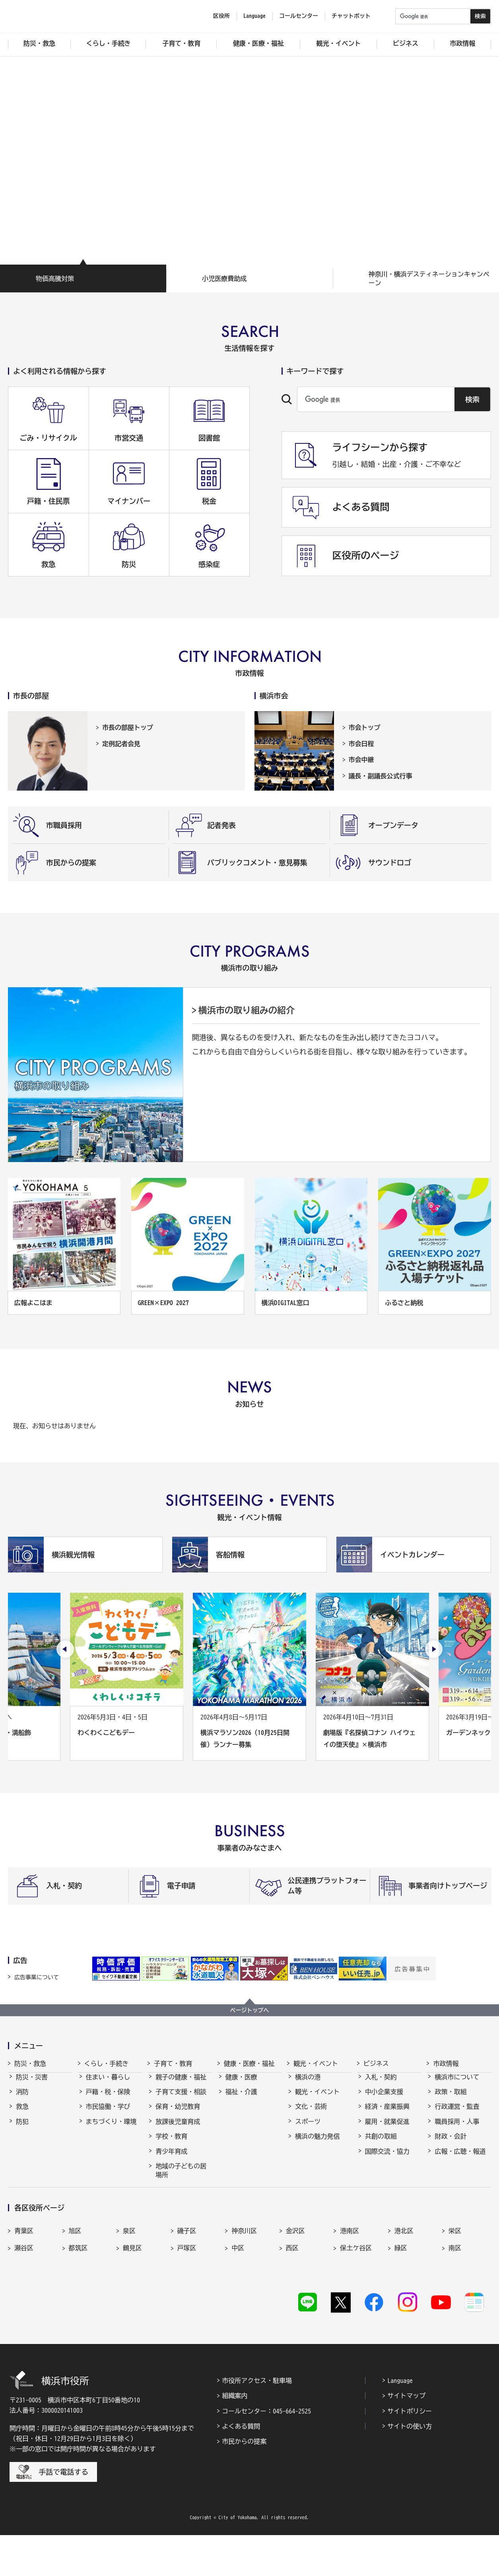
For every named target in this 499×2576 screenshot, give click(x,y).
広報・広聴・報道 (460, 2158)
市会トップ (365, 727)
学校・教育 (171, 2143)
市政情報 (445, 2063)
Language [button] (254, 16)
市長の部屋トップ (127, 727)
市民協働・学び (108, 2113)
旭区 (75, 2281)
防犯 (22, 2128)
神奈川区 (244, 2281)
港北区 (404, 2281)
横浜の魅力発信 (317, 2143)
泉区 (129, 2281)
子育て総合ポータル (180, 2216)
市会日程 (361, 744)
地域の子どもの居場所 (180, 2177)
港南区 (349, 2281)
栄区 (455, 2281)
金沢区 (295, 2281)
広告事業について (36, 1977)
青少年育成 (171, 2158)
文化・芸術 (311, 2113)
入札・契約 (381, 2084)
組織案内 (234, 2436)
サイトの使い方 (409, 2467)
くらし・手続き (106, 2063)
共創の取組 (381, 2143)
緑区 (400, 2298)
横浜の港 (307, 2084)
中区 (237, 2298)
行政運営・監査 (457, 2113)
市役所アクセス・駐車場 (257, 2421)
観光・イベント (315, 2063)
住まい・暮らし (108, 2084)
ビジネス (376, 2063)
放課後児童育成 (177, 2128)
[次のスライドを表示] (434, 1649)
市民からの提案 (244, 2482)
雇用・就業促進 (387, 2128)
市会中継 (361, 759)
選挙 (441, 2173)
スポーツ (307, 2128)
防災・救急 (30, 2063)
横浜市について (457, 2084)
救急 (22, 2113)
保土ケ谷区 (356, 2298)
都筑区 (78, 2298)
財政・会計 (450, 2143)
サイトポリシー (409, 2451)
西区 (292, 2298)
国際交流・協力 (387, 2158)
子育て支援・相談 (180, 2099)
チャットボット (351, 16)
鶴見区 (132, 2298)
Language (400, 2421)
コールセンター (298, 16)
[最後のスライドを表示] (65, 1649)
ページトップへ (249, 2010)
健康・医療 (241, 2084)
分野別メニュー (387, 2173)
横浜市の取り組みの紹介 (246, 1010)
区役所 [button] (221, 16)
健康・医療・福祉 (249, 2063)
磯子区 (186, 2281)
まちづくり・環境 (111, 2128)
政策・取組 (450, 2099)
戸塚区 (186, 2298)
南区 (455, 2298)
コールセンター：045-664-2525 (266, 2451)
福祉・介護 (241, 2099)
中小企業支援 (384, 2099)
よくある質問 (241, 2467)
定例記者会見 (121, 744)
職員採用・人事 (457, 2128)
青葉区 (23, 2281)
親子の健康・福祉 (180, 2084)
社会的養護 (171, 2197)
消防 (22, 2099)
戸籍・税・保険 (108, 2099)
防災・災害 (32, 2084)
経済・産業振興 (387, 2113)
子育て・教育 (173, 2063)
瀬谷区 (23, 2298)
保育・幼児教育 (177, 2113)
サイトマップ (406, 2436)
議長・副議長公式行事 (380, 776)
